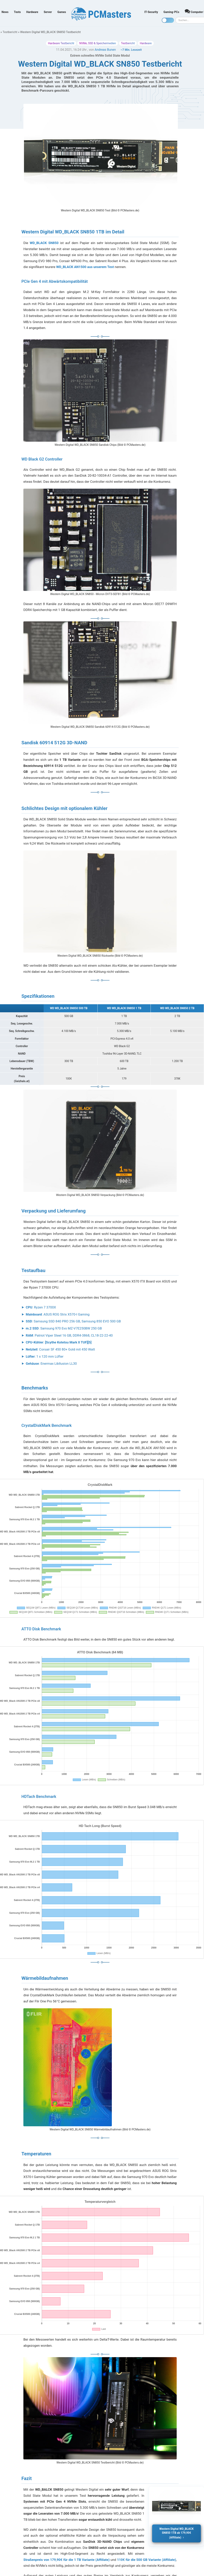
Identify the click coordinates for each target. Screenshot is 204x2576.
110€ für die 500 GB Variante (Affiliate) (146, 2560)
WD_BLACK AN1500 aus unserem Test (85, 267)
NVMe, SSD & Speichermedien (97, 43)
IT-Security (151, 12)
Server (48, 12)
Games (61, 12)
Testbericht (10, 32)
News (5, 12)
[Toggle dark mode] (168, 20)
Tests (17, 12)
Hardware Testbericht (61, 43)
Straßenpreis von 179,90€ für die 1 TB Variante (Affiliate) (66, 2560)
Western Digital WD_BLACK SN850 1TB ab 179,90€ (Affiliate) (176, 2533)
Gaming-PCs (171, 12)
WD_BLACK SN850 (44, 243)
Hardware (32, 12)
